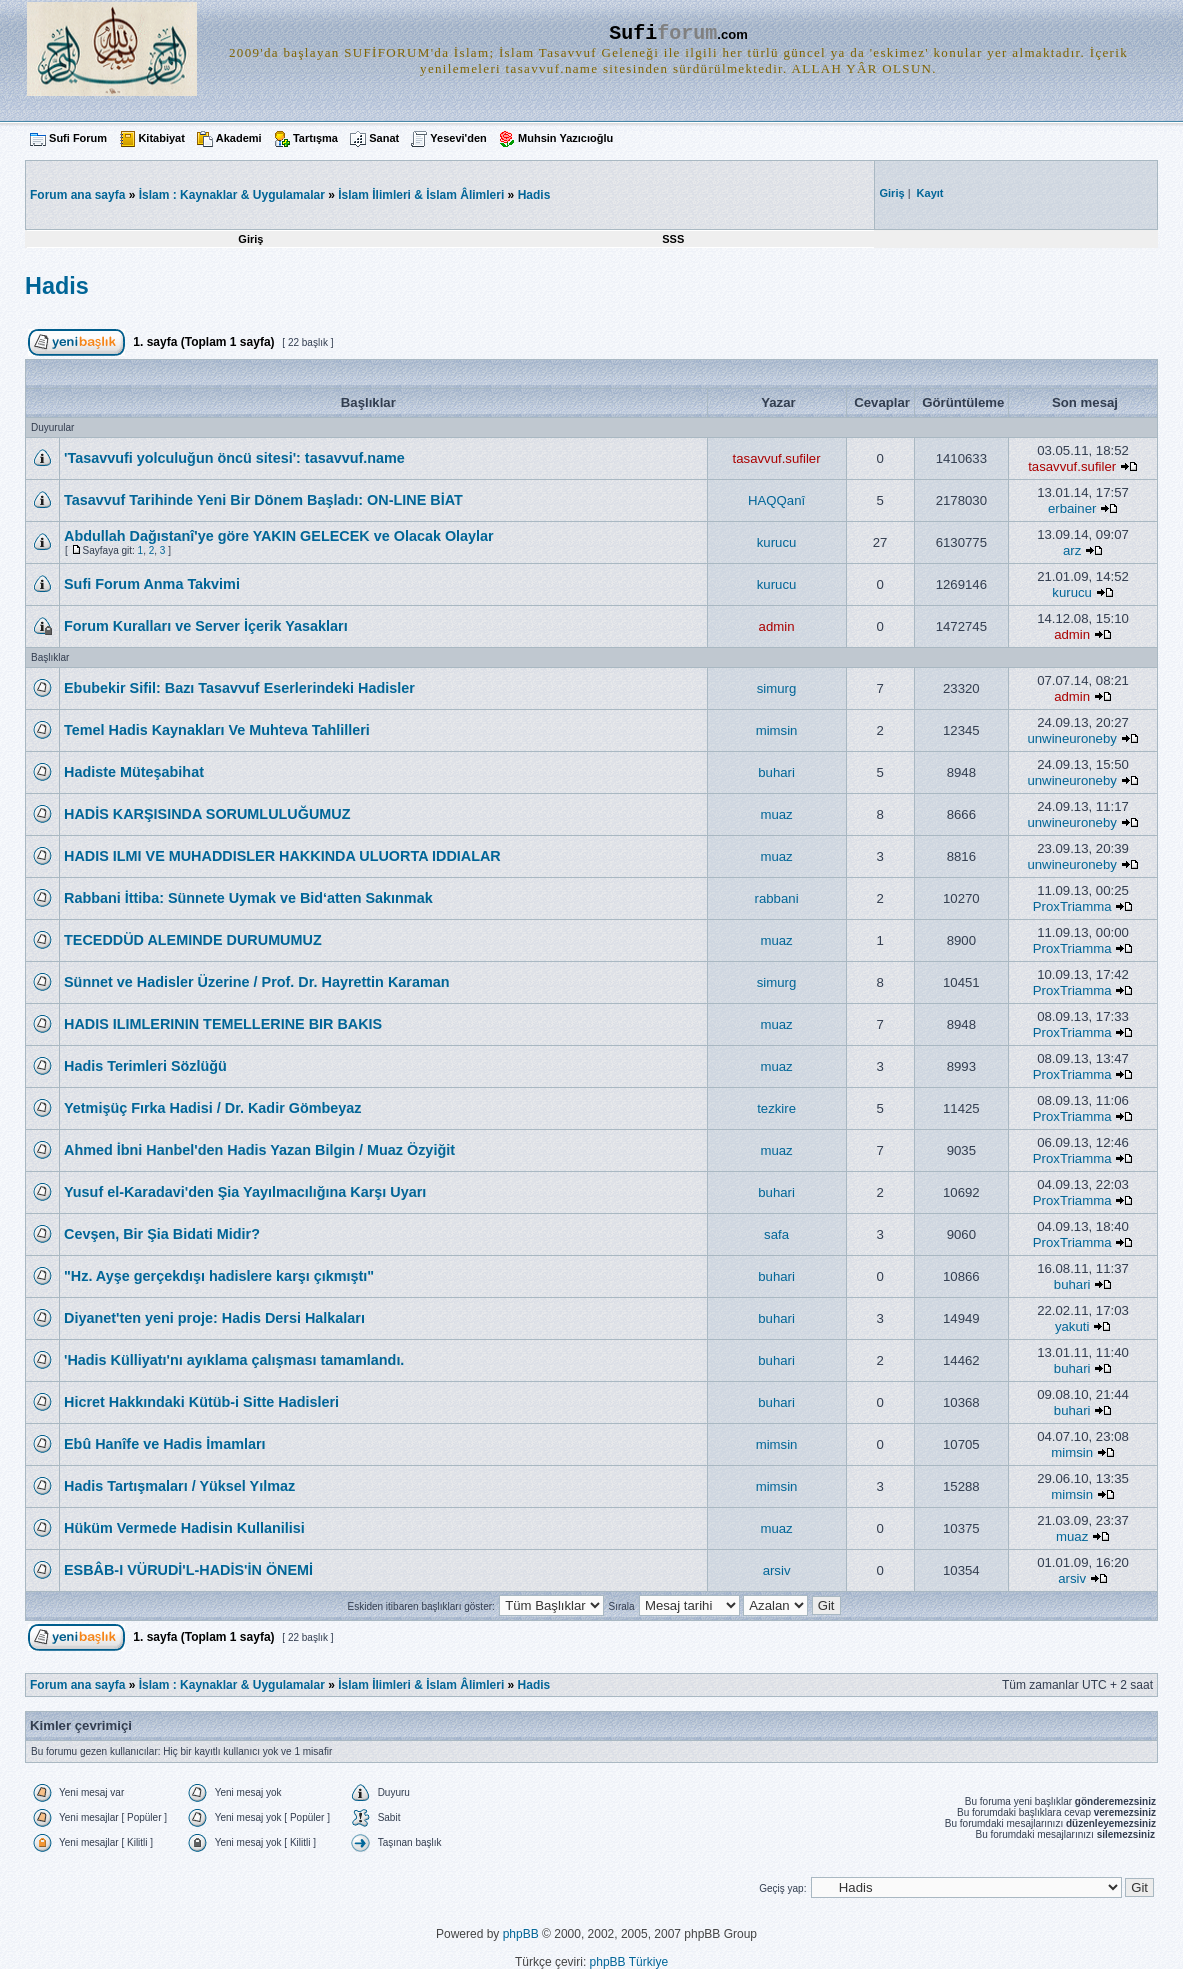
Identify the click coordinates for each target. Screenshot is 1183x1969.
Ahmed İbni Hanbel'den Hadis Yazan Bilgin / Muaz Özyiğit (259, 1150)
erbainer (1072, 508)
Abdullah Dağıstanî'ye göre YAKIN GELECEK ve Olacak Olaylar (279, 536)
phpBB (521, 1934)
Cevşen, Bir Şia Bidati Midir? (162, 1234)
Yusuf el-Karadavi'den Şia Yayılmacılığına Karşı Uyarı (245, 1192)
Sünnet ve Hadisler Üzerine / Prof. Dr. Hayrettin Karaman (256, 982)
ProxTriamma (1072, 906)
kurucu (777, 542)
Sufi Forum (78, 138)
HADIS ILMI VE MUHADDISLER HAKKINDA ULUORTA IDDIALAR (282, 856)
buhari (776, 772)
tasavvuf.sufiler (777, 458)
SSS (673, 239)
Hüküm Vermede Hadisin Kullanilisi (184, 1528)
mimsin (777, 730)
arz (1072, 550)
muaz (776, 814)
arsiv (777, 1570)
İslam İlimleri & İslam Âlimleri (421, 195)
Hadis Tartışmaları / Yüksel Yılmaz (179, 1486)
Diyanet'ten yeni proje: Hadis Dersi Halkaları (214, 1318)
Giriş (250, 239)
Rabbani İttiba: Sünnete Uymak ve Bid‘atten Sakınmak (248, 898)
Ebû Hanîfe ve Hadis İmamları (165, 1444)
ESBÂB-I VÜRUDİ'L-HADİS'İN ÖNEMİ (188, 1570)
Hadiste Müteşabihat (134, 772)
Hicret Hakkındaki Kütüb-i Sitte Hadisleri (201, 1402)
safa (776, 1234)
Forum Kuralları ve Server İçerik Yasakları (206, 626)
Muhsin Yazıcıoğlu (565, 138)
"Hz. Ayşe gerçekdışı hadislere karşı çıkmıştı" (219, 1276)
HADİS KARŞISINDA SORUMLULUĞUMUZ (207, 814)
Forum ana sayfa (77, 1685)
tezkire (776, 1108)
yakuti (1072, 1326)
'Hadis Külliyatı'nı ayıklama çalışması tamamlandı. (234, 1360)
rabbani (777, 898)
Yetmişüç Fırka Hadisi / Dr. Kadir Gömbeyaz (213, 1108)
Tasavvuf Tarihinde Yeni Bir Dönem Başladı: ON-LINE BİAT (263, 500)
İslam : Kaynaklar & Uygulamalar (232, 195)
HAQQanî (776, 500)
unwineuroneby (1071, 738)
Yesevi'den (458, 138)
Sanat (384, 138)
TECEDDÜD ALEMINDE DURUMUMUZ (193, 940)
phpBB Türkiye (629, 1962)
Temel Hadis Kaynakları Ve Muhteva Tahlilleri (217, 730)
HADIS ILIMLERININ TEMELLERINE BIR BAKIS (223, 1024)
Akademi (239, 138)
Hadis (534, 195)
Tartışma (315, 138)
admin (777, 626)
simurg (777, 688)
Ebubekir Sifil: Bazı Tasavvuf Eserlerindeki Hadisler (239, 688)
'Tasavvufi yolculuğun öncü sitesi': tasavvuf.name (234, 458)
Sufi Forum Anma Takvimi (152, 584)
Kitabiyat (161, 138)
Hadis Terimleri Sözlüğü (145, 1066)
